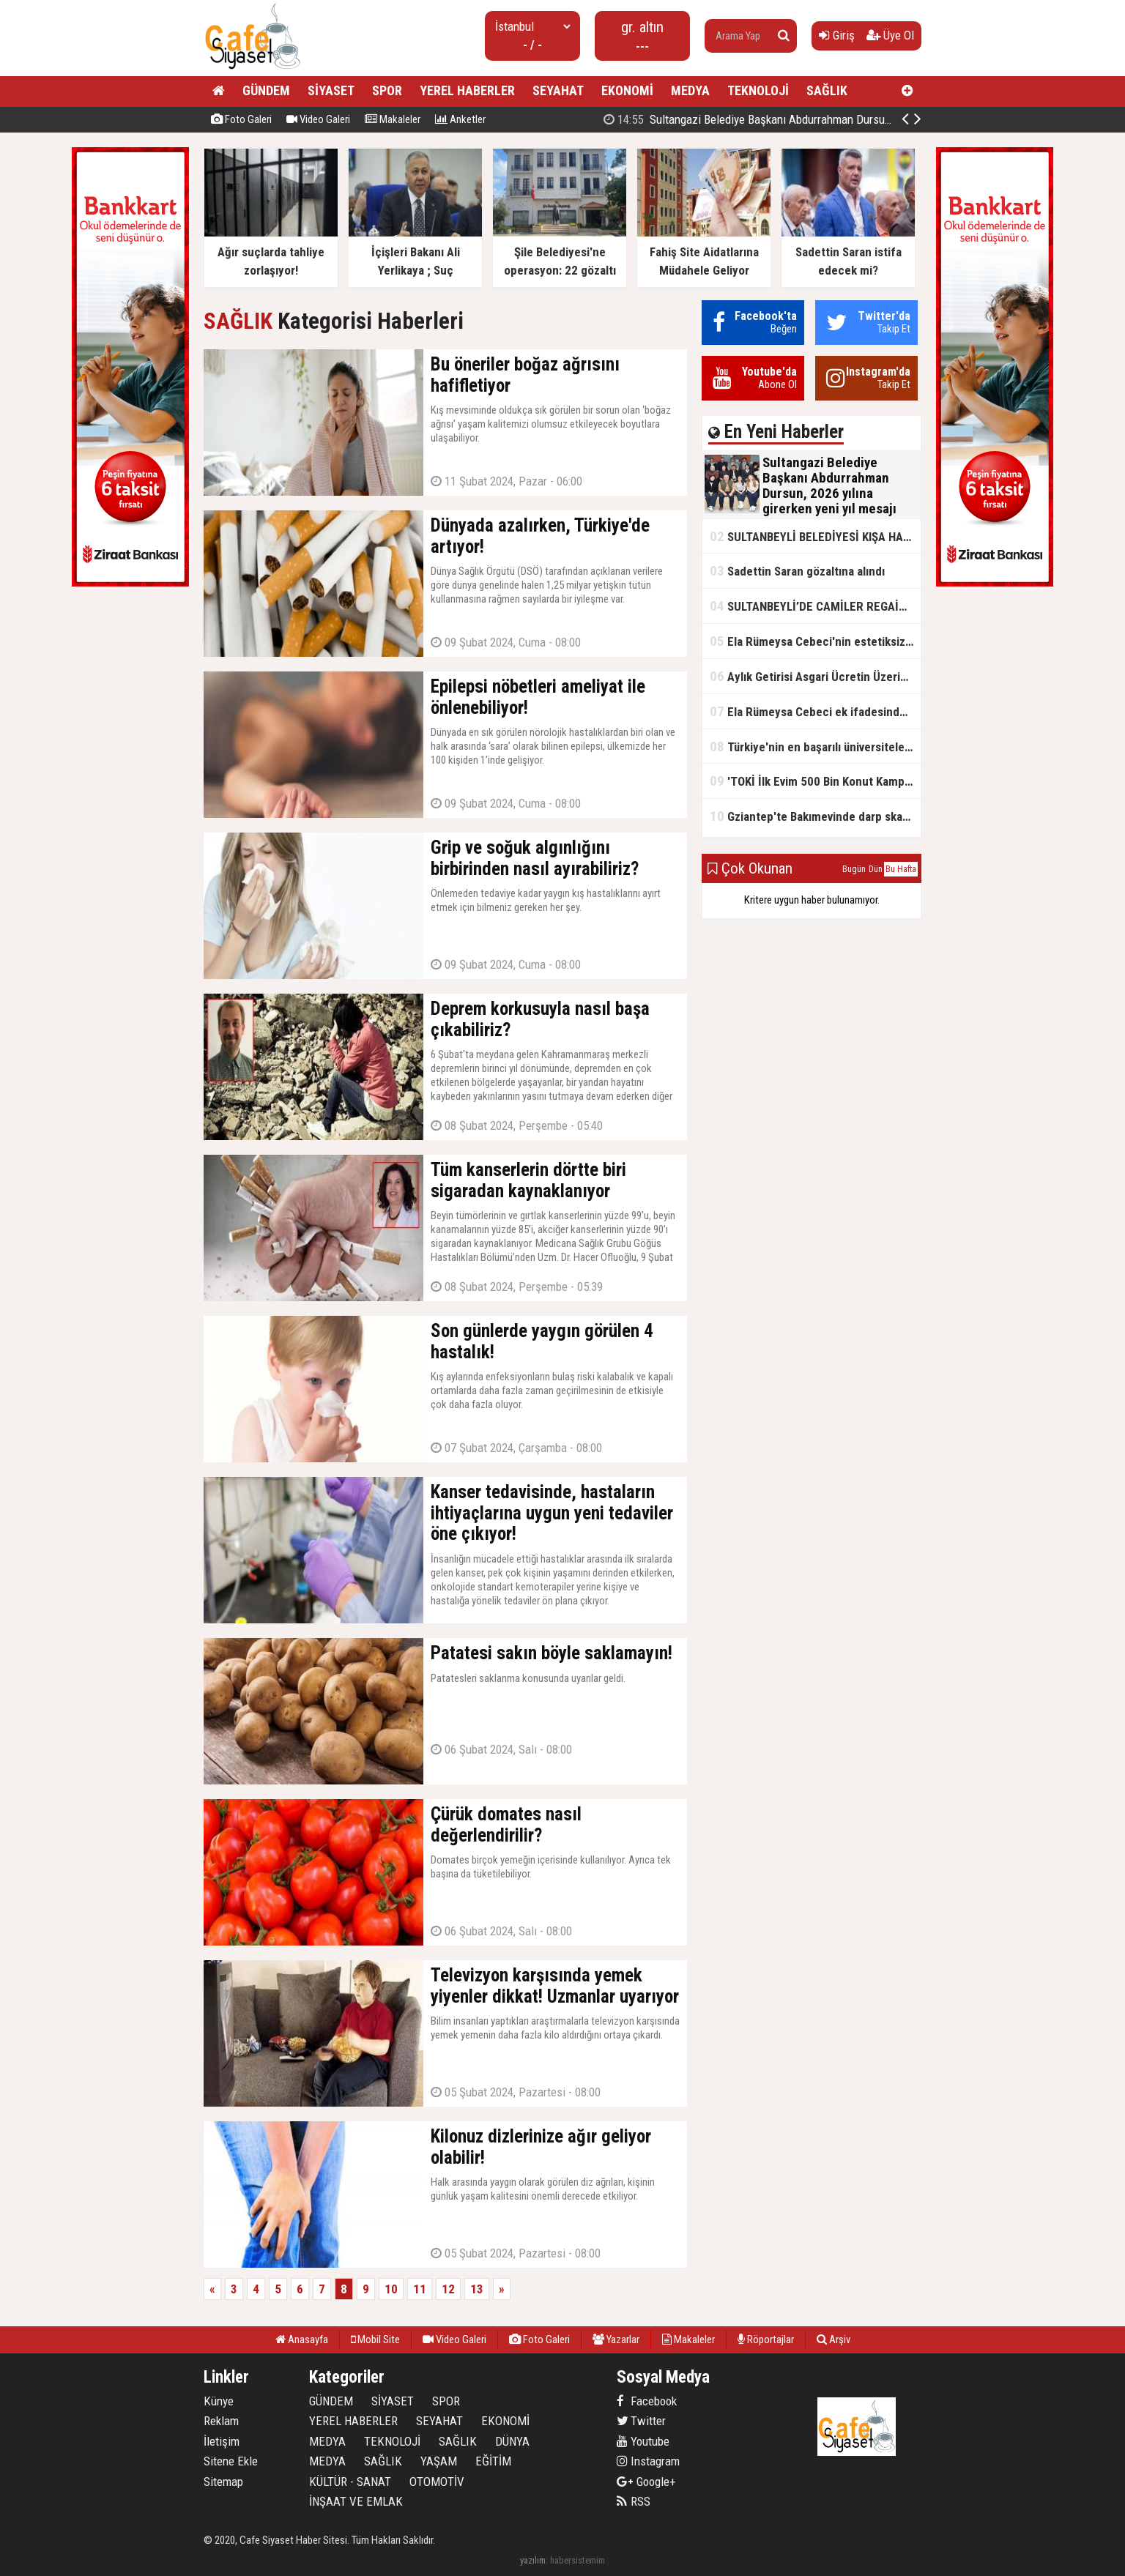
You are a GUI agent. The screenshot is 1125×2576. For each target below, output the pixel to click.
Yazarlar (616, 2339)
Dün (876, 869)
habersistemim (577, 2560)
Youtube (643, 2441)
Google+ (646, 2481)
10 (391, 2289)
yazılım (533, 2560)
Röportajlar (766, 2339)
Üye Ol (890, 35)
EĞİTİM (493, 2461)
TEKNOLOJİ (758, 90)
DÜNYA (512, 2441)
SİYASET (331, 90)
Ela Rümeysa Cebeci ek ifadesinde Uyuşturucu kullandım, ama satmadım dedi (815, 711)
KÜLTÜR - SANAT (350, 2481)
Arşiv (833, 2339)
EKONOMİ (627, 90)
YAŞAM (438, 2461)
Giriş (837, 35)
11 (419, 2289)
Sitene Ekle (231, 2461)
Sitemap (223, 2481)
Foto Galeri (241, 119)
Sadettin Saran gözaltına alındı (797, 570)
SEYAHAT (558, 90)
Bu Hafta (900, 869)
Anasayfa (301, 2339)
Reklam (221, 2420)
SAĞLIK (826, 90)
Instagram (648, 2461)
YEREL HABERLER (467, 90)
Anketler (460, 119)
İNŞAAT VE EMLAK (356, 2501)
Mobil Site (375, 2339)
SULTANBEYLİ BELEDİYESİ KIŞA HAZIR (815, 536)
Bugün (854, 869)
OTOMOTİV (436, 2481)
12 (448, 2289)
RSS (633, 2501)
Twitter (641, 2420)
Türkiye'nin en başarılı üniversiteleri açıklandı (815, 746)
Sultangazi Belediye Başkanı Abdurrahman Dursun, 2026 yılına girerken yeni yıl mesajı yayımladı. (858, 119)
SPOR (387, 90)
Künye (219, 2401)
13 (476, 2289)
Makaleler (392, 119)
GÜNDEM (266, 90)
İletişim (222, 2441)
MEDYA (690, 90)
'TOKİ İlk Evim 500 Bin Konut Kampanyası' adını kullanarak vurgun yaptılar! (815, 781)
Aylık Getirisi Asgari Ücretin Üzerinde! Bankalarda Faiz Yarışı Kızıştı (815, 676)
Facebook (647, 2401)
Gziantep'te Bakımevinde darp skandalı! (815, 816)
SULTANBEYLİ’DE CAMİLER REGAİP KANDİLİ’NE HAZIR (815, 606)
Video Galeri (318, 119)
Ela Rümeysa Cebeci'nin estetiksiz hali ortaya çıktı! (815, 641)
